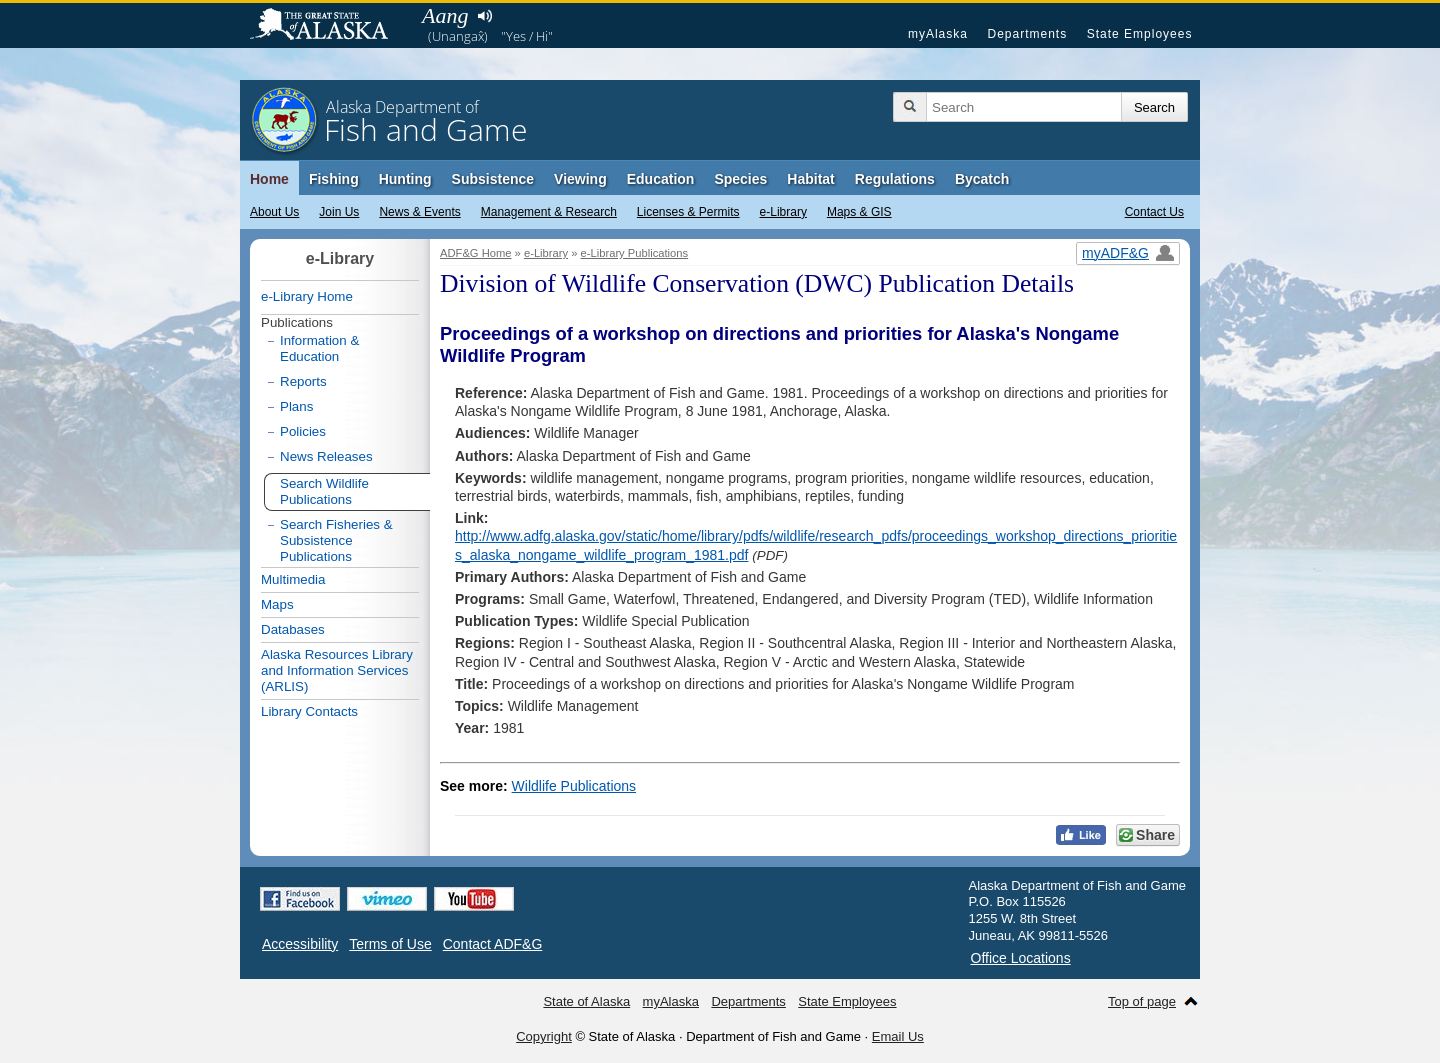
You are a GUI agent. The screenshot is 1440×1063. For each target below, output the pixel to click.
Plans (296, 406)
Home (269, 179)
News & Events (419, 212)
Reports (303, 381)
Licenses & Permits (688, 212)
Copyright (544, 1036)
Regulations (895, 179)
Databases (293, 629)
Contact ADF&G (493, 944)
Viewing (580, 179)
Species (740, 179)
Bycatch (982, 179)
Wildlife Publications (574, 786)
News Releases (326, 456)
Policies (303, 431)
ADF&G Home (476, 253)
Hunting (405, 179)
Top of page (1142, 1001)
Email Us (898, 1036)
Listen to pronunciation (484, 16)
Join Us (339, 212)
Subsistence (493, 179)
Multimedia (293, 579)
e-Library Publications (635, 253)
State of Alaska (329, 26)
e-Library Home (307, 296)
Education (661, 179)
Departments (1027, 34)
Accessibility (300, 944)
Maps (277, 604)
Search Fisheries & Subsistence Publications (336, 540)
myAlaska (938, 34)
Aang (445, 15)
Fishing (334, 179)
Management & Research (549, 212)
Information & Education (319, 348)
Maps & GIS (859, 212)
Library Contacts (309, 711)
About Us (274, 212)
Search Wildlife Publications (324, 491)
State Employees (1140, 34)
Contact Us (1154, 212)
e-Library (783, 212)
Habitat (810, 179)
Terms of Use (390, 944)
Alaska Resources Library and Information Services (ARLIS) (337, 670)
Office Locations (1021, 958)
